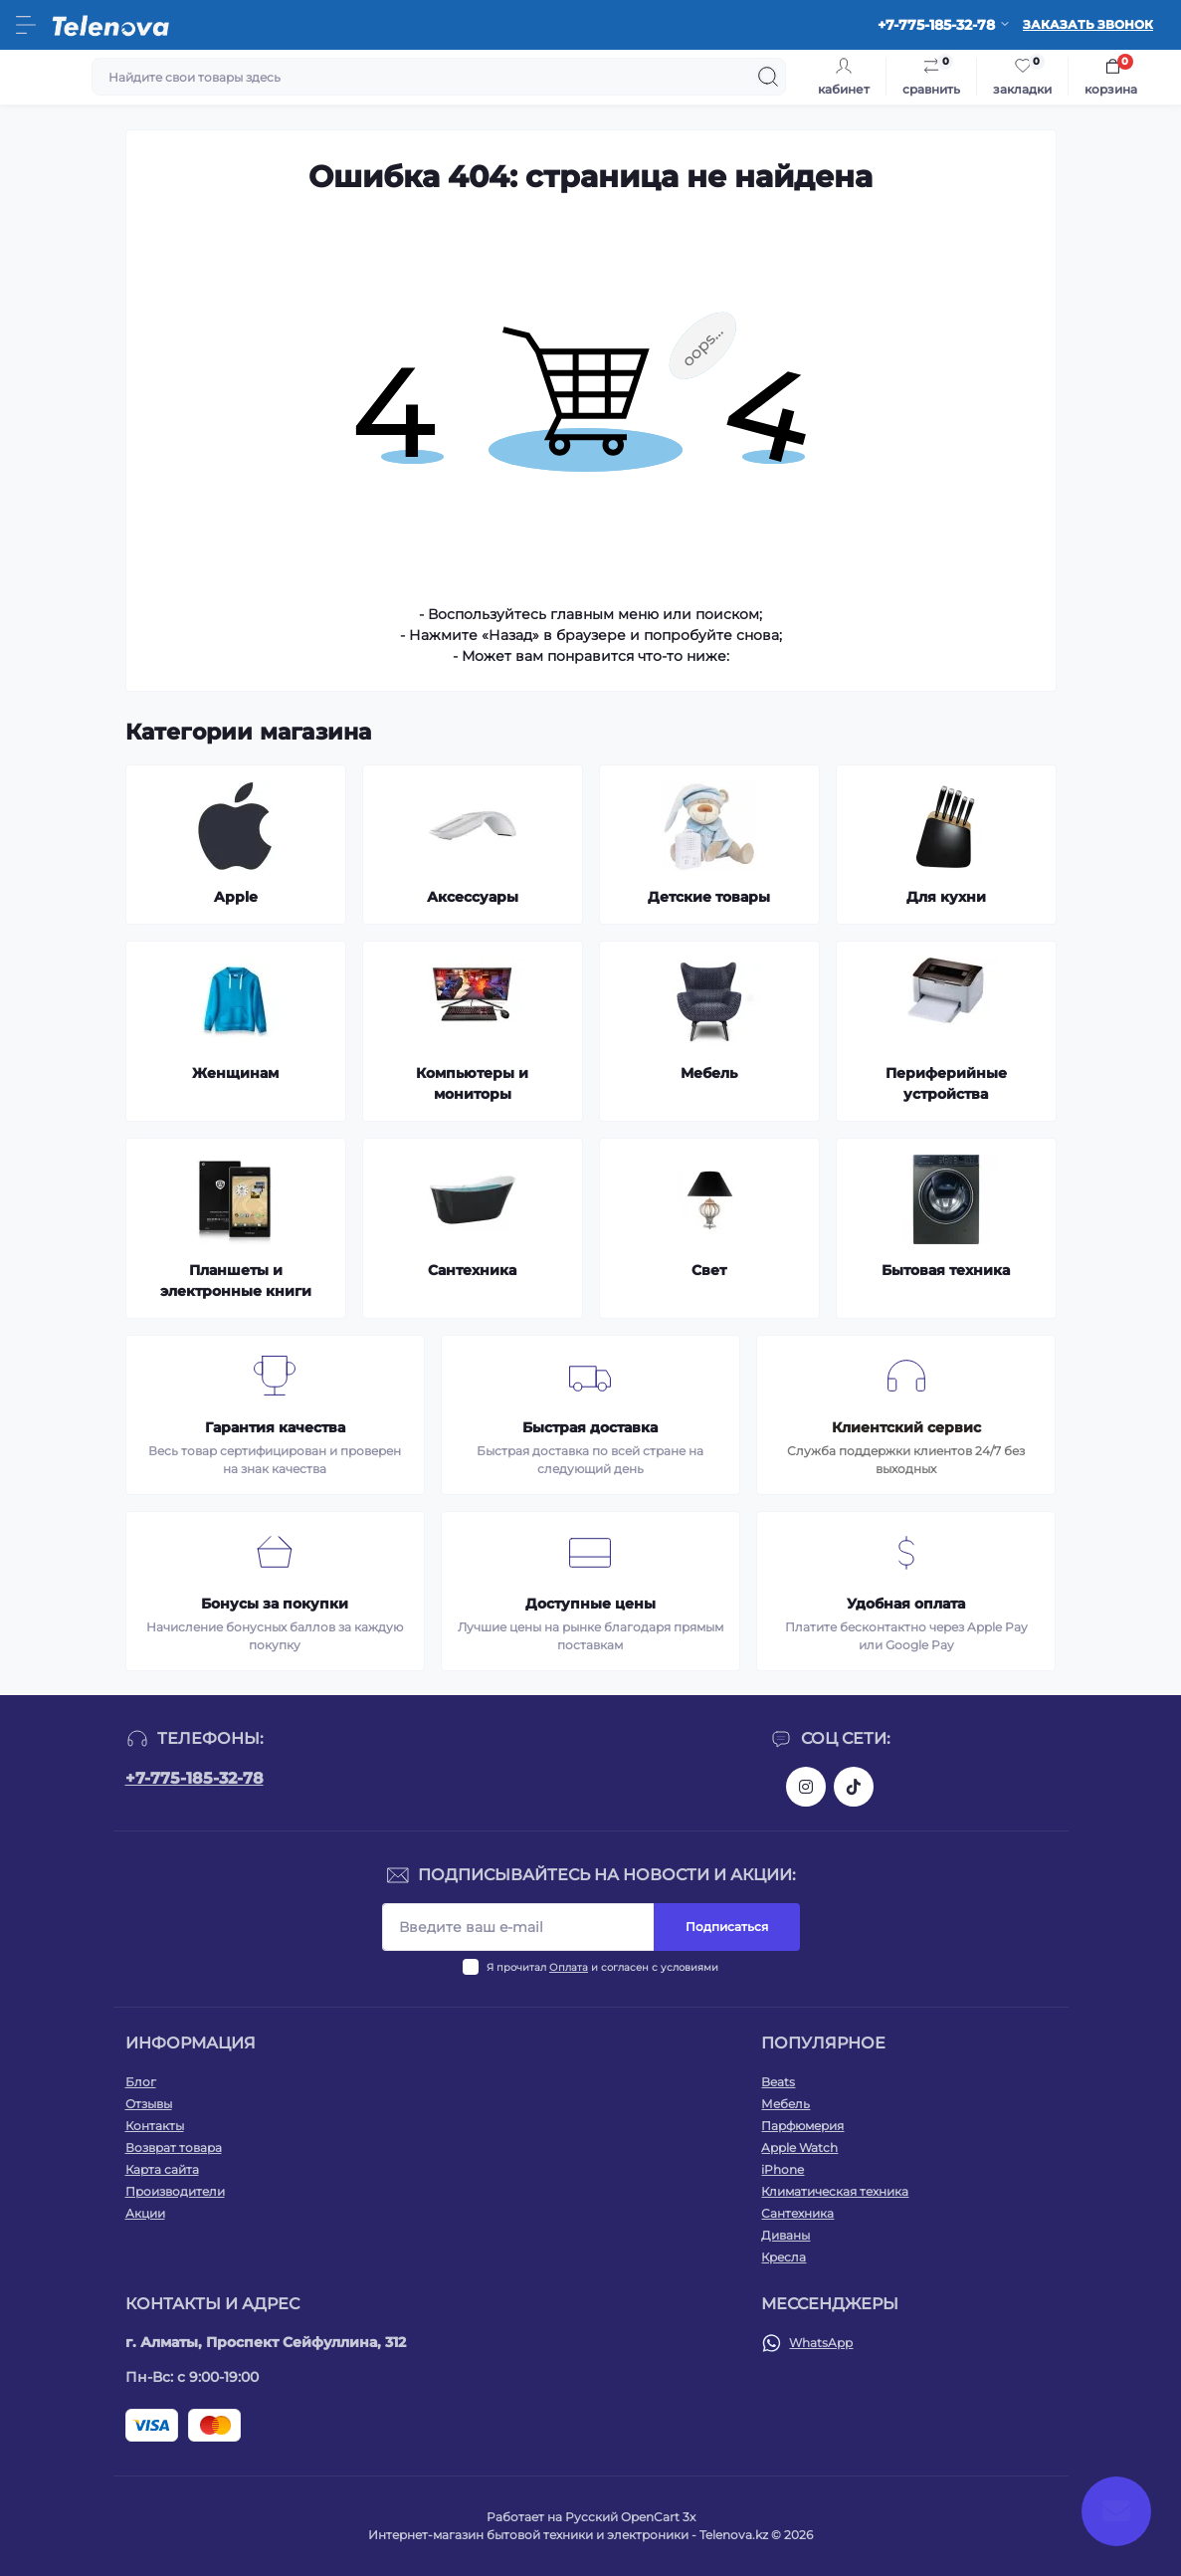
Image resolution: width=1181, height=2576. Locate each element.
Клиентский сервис (906, 1427)
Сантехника (797, 2213)
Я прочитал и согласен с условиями (602, 1967)
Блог (140, 2081)
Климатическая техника (834, 2191)
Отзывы (148, 2103)
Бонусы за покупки (274, 1603)
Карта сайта (162, 2169)
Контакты (154, 2125)
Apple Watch (799, 2147)
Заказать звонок (1088, 24)
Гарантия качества (275, 1427)
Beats (778, 2081)
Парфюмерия (802, 2125)
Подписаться (727, 1926)
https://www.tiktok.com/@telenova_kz (854, 1787)
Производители (175, 2191)
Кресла (783, 2257)
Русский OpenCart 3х (630, 2516)
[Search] (768, 77)
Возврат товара (173, 2147)
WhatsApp (821, 2342)
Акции (145, 2213)
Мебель (785, 2103)
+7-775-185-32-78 (194, 1778)
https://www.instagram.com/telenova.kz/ (806, 1787)
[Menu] (26, 25)
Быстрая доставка (590, 1427)
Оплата (568, 1967)
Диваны (785, 2235)
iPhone (782, 2169)
